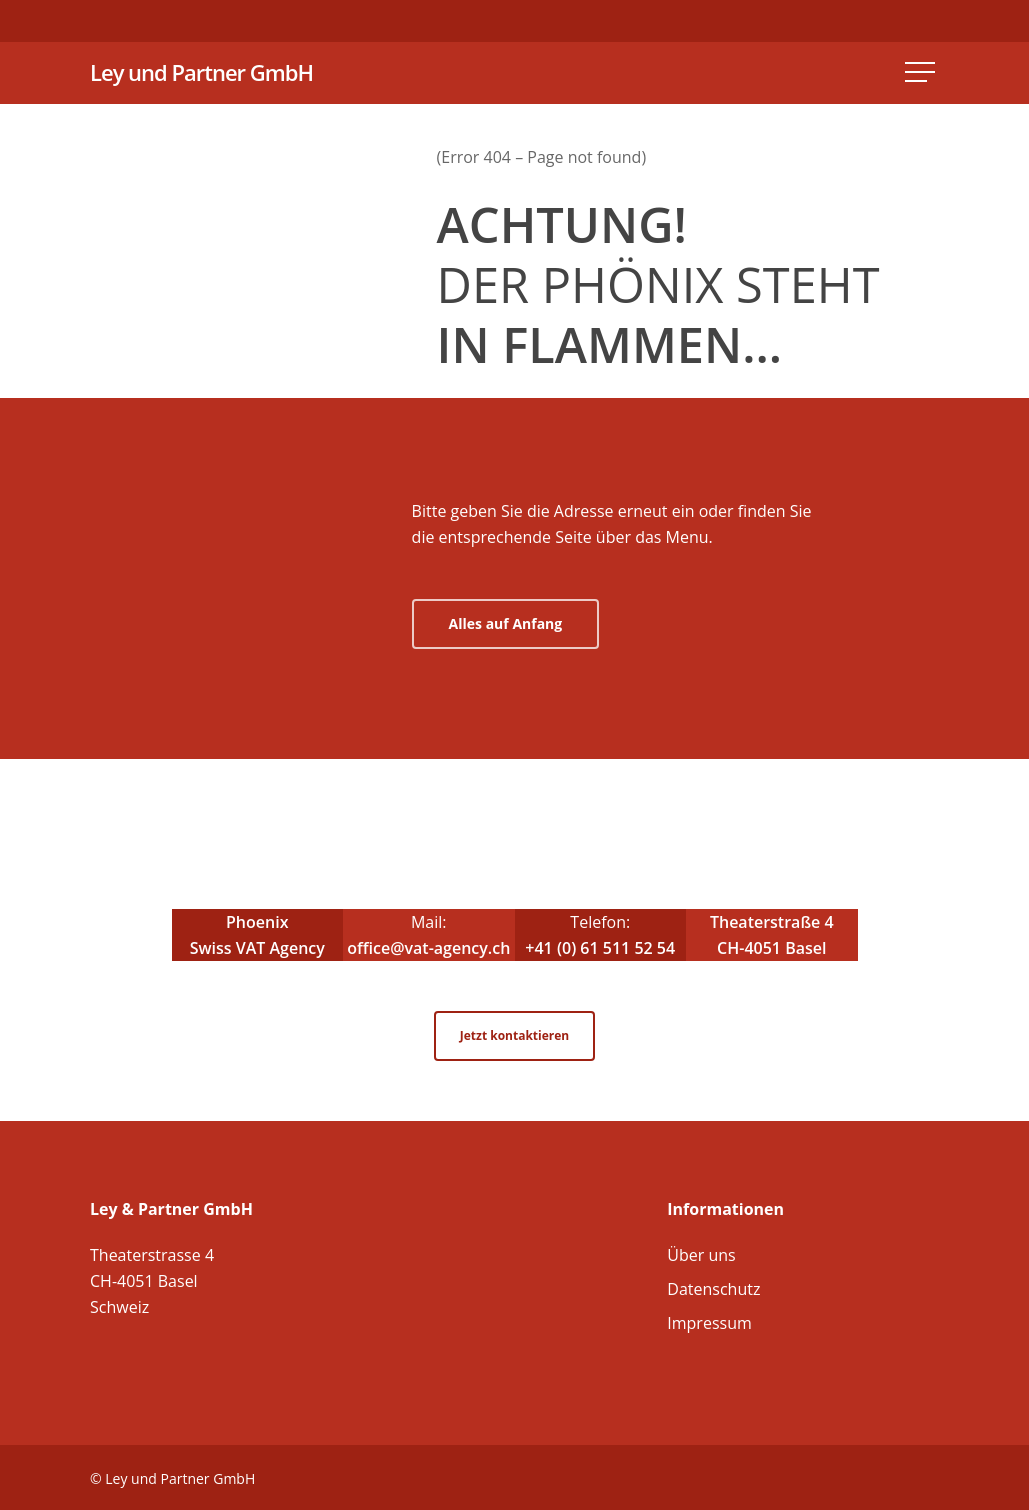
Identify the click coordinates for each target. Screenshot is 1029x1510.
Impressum (709, 1323)
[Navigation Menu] (922, 73)
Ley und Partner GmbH (201, 73)
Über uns (701, 1255)
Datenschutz (713, 1289)
